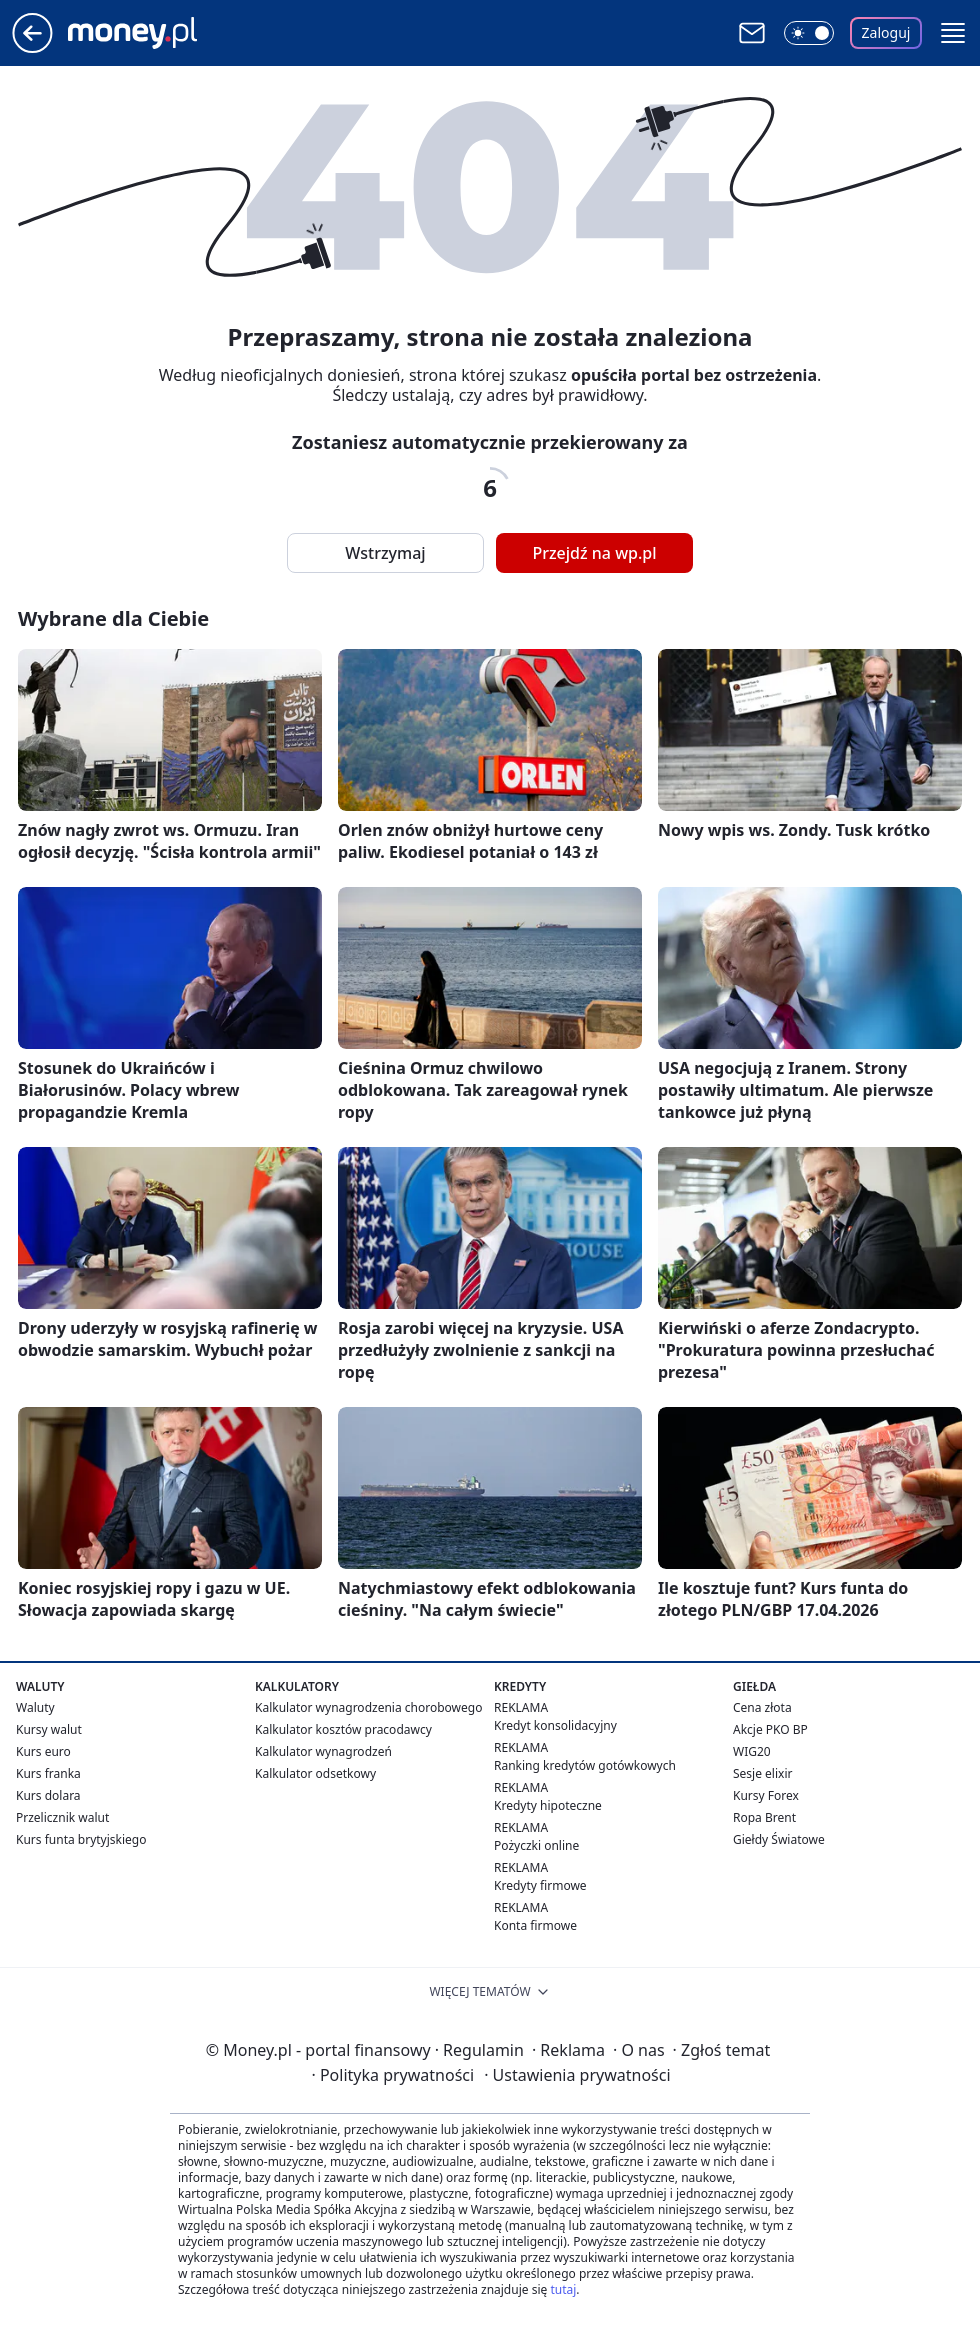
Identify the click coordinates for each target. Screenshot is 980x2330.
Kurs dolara (48, 1795)
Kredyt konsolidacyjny (555, 1725)
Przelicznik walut (62, 1817)
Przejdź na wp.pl (594, 553)
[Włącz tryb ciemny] (809, 33)
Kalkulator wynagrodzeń (323, 1751)
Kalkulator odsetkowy (315, 1773)
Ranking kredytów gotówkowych (585, 1765)
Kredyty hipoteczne (548, 1805)
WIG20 (752, 1751)
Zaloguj (886, 32)
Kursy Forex (766, 1795)
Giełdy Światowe (779, 1839)
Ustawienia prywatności (577, 2075)
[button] (953, 33)
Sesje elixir (762, 1773)
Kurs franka (48, 1773)
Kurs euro (43, 1751)
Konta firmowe (535, 1925)
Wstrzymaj (385, 553)
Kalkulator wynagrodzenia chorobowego (368, 1707)
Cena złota (762, 1707)
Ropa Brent (764, 1817)
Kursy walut (49, 1729)
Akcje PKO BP (770, 1729)
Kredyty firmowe (540, 1885)
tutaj (563, 2289)
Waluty (35, 1707)
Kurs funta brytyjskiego (81, 1839)
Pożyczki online (536, 1845)
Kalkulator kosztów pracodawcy (343, 1729)
